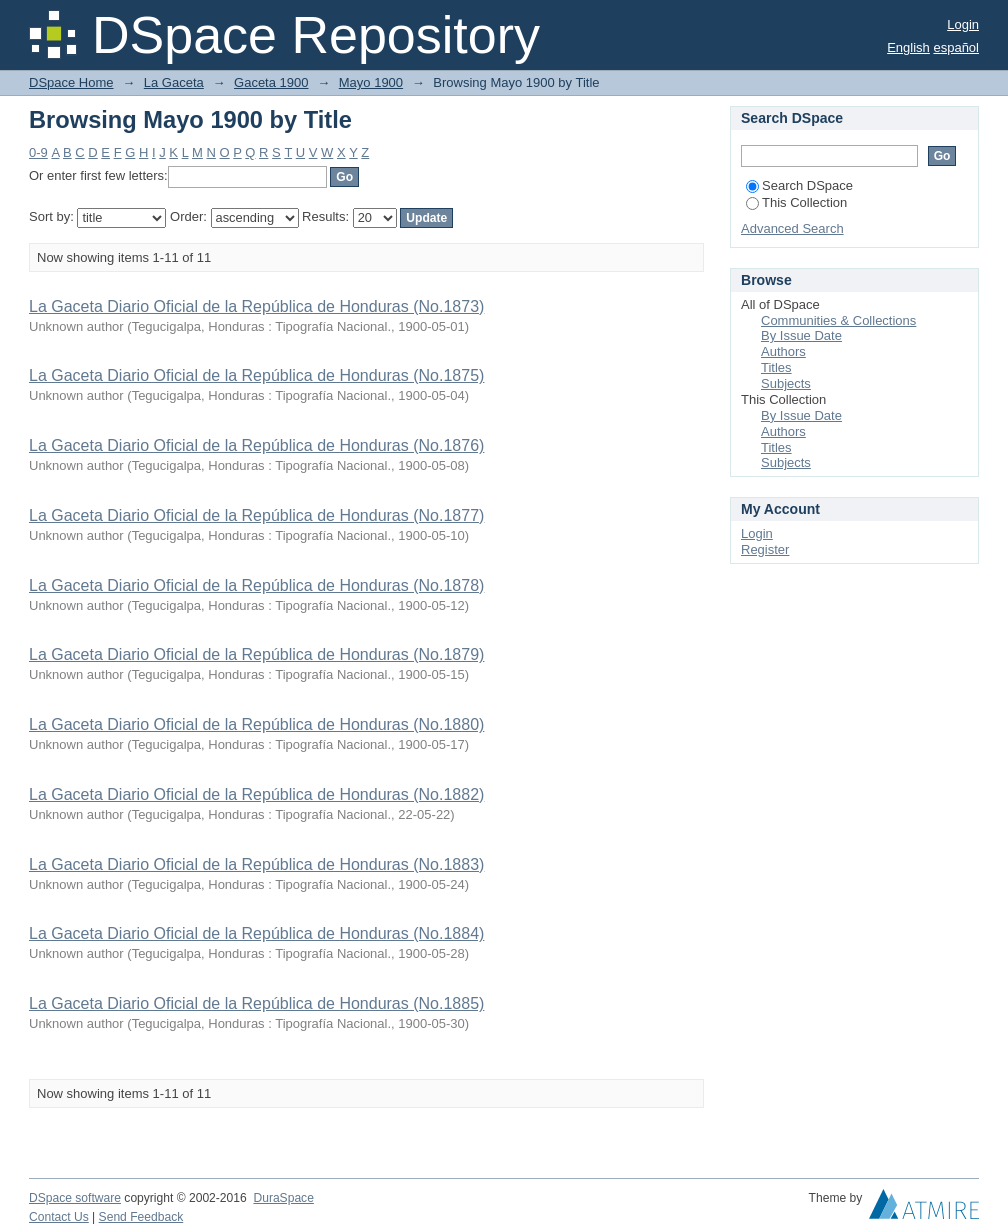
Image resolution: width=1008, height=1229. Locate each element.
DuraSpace (283, 1198)
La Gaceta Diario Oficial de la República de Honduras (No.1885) (256, 1003)
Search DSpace (799, 185)
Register (765, 549)
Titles (776, 367)
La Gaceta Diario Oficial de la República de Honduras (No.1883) (256, 864)
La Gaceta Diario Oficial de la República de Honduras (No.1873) (256, 306)
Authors (783, 351)
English (908, 47)
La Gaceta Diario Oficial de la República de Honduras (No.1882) (256, 794)
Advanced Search (792, 228)
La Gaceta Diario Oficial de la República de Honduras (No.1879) (256, 654)
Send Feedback (141, 1217)
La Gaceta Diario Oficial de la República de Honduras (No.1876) (256, 445)
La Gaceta (174, 82)
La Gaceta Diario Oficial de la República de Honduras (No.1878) (256, 585)
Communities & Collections (838, 320)
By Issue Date (801, 335)
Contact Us (59, 1217)
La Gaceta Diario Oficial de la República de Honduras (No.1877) (256, 515)
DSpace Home (71, 82)
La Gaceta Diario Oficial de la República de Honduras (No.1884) (256, 933)
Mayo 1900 (371, 82)
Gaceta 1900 (271, 82)
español (956, 47)
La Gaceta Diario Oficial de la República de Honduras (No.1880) (256, 724)
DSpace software (75, 1198)
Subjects (786, 383)
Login (963, 24)
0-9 (38, 152)
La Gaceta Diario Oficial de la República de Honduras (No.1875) (256, 375)
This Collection (796, 202)
